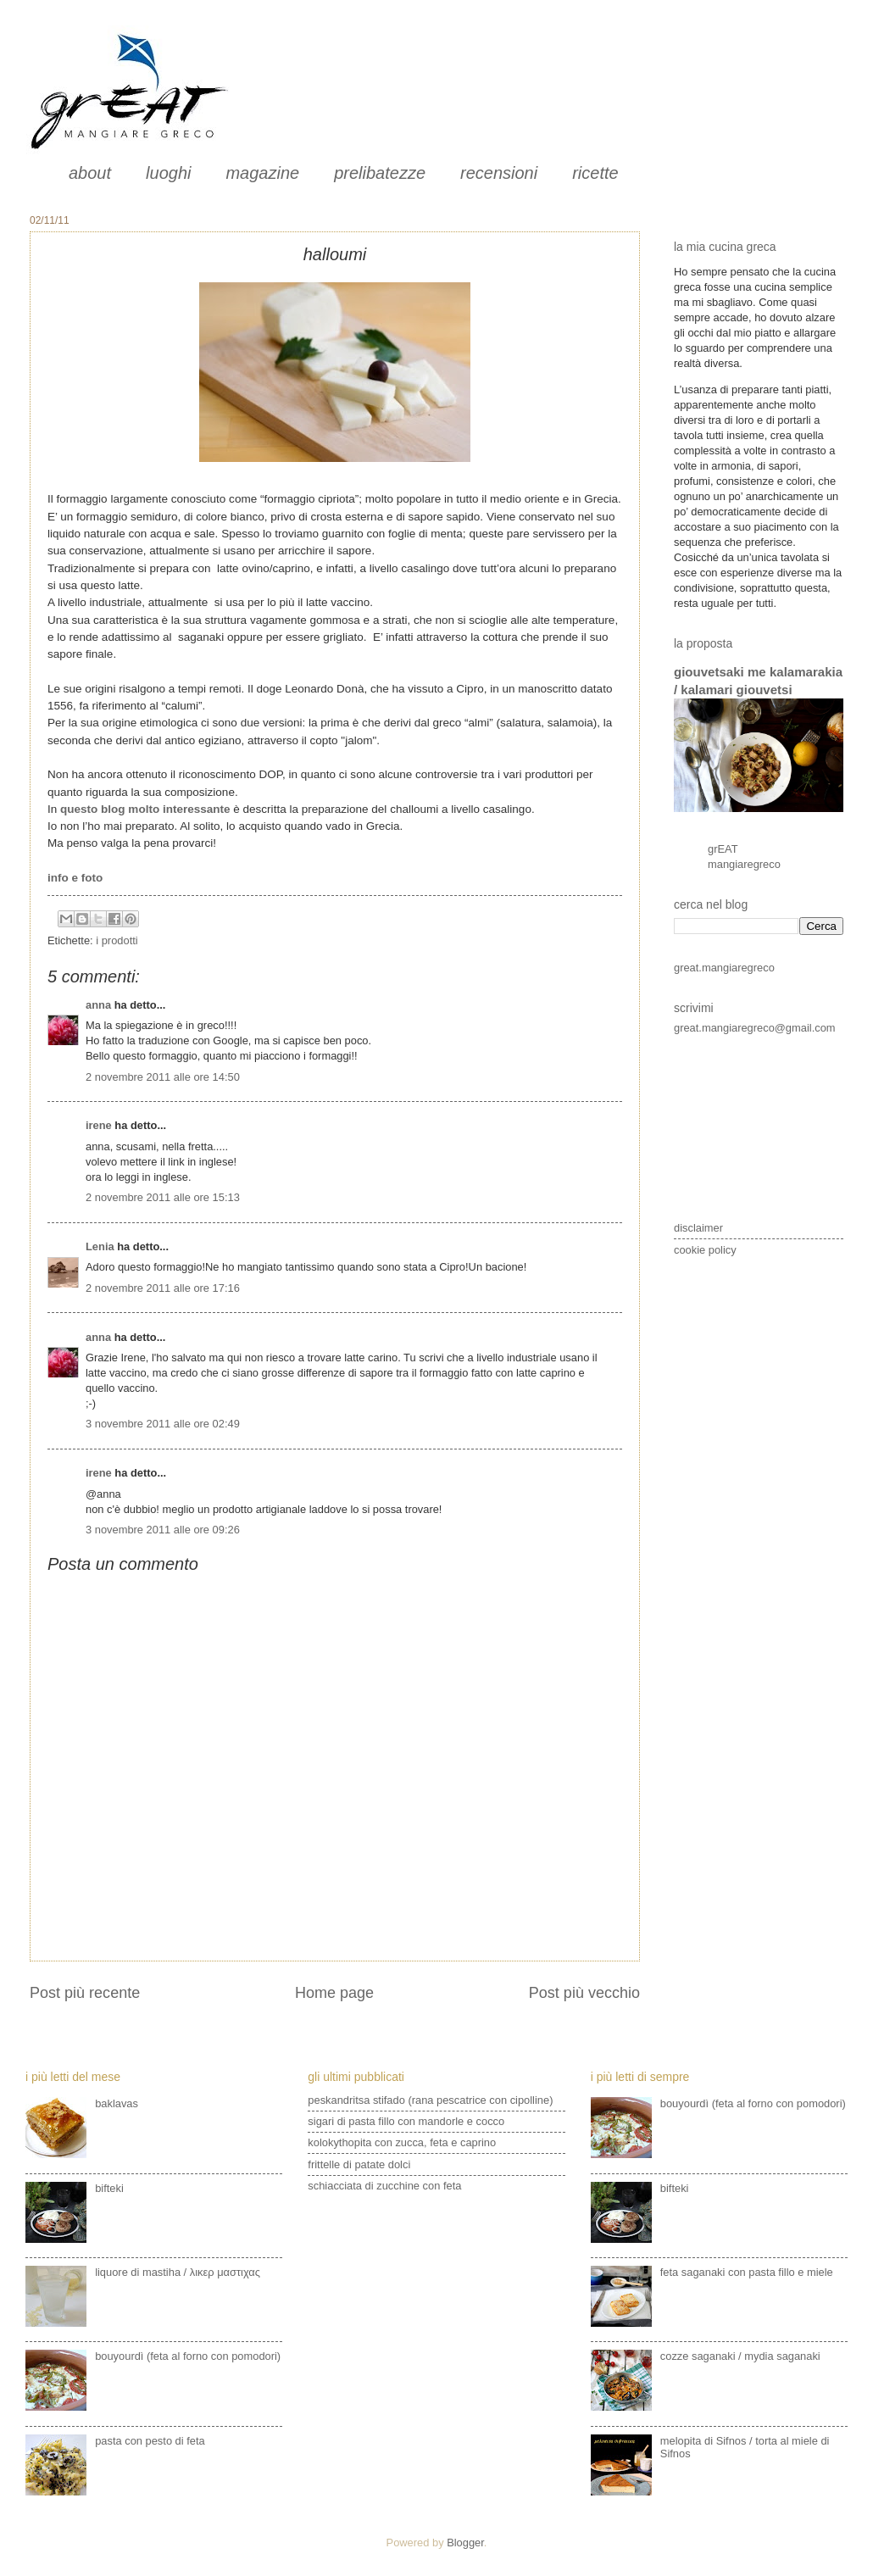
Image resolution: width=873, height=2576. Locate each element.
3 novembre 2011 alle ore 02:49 (163, 1423)
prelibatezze (379, 173)
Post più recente (85, 1992)
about (90, 173)
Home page (334, 1992)
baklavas (116, 2103)
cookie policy (705, 1249)
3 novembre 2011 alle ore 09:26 (163, 1529)
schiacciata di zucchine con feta (384, 2185)
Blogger (465, 2542)
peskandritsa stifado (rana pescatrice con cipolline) (430, 2100)
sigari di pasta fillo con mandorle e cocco (406, 2121)
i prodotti (116, 940)
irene (99, 1125)
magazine (262, 173)
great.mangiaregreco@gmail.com (755, 1027)
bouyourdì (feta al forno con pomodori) (188, 2356)
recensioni (498, 173)
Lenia (100, 1246)
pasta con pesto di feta (150, 2440)
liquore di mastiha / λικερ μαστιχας (177, 2272)
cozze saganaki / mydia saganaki (740, 2356)
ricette (595, 173)
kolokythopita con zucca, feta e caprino (402, 2142)
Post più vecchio (584, 1992)
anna (98, 1005)
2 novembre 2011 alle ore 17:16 (163, 1288)
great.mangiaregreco (724, 967)
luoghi (168, 173)
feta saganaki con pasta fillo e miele (746, 2272)
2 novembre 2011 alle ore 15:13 (163, 1197)
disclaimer (698, 1227)
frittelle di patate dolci (359, 2164)
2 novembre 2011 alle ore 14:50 (163, 1077)
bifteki (109, 2188)
